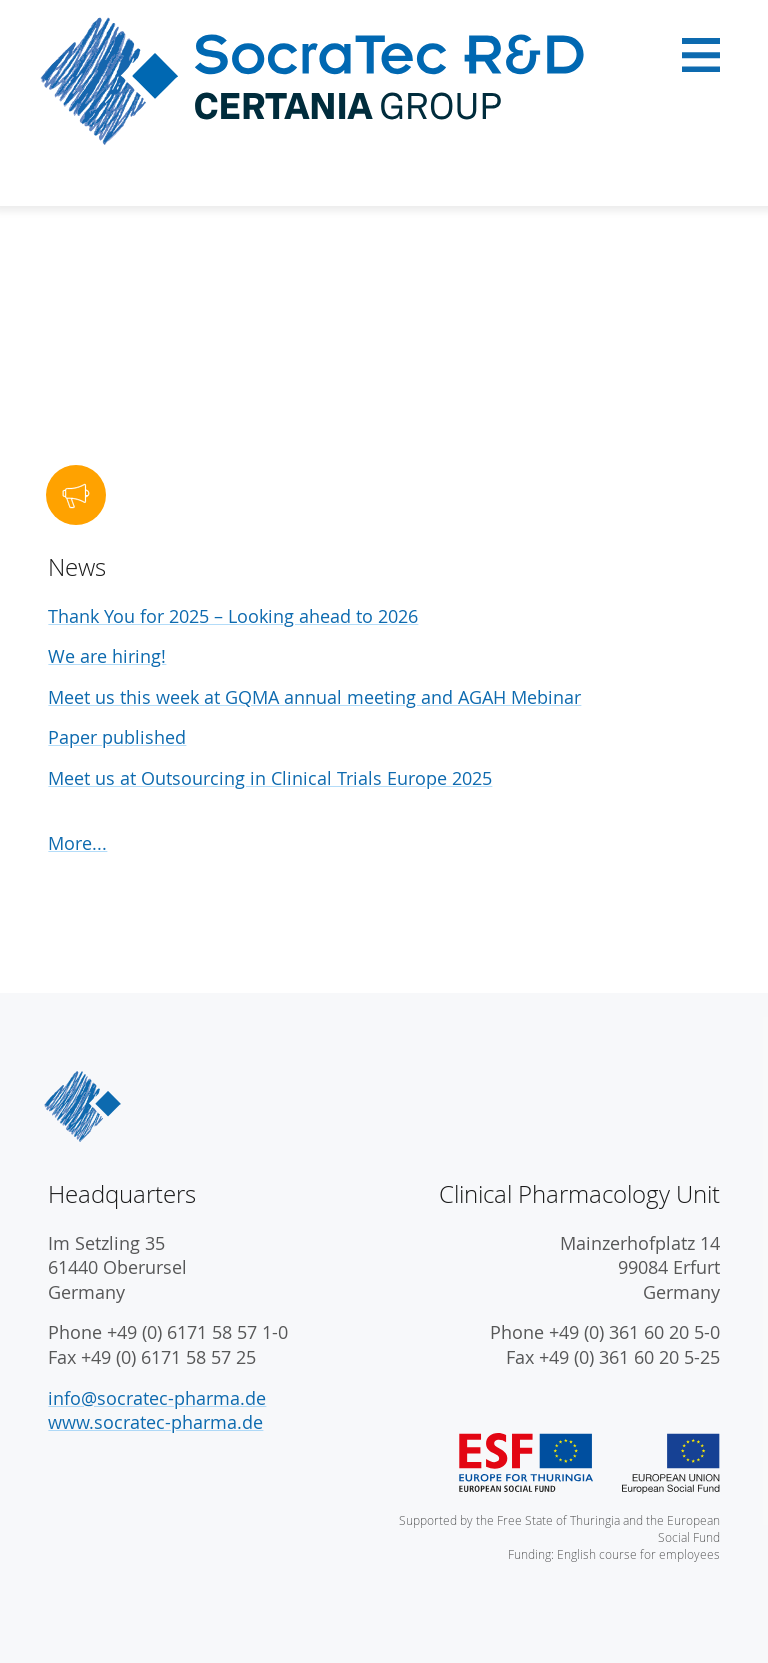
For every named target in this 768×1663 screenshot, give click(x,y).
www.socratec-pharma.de (155, 1422)
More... (77, 843)
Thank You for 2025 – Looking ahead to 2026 (233, 616)
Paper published (117, 737)
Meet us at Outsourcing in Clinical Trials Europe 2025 (270, 778)
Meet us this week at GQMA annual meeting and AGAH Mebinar (314, 697)
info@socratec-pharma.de (157, 1398)
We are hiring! (107, 656)
